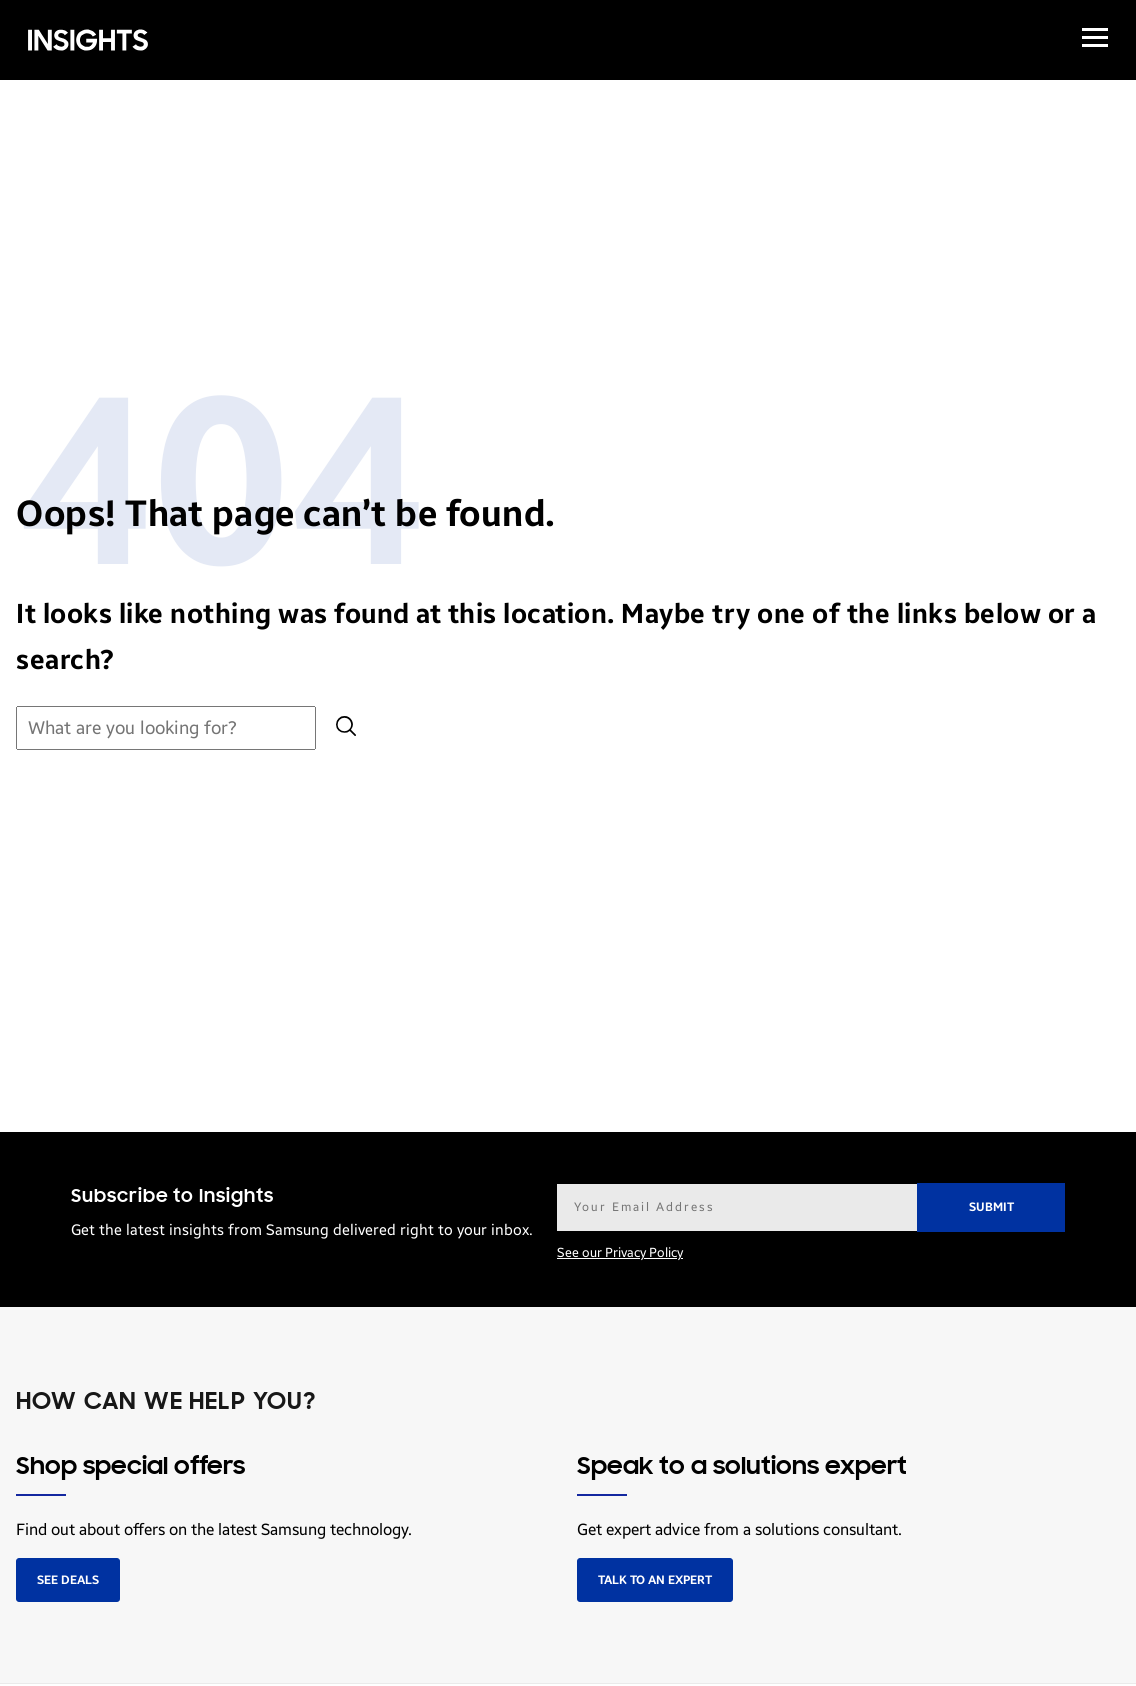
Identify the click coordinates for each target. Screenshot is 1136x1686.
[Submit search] (346, 728)
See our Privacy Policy (620, 1253)
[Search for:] (166, 728)
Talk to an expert (655, 1580)
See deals (68, 1580)
